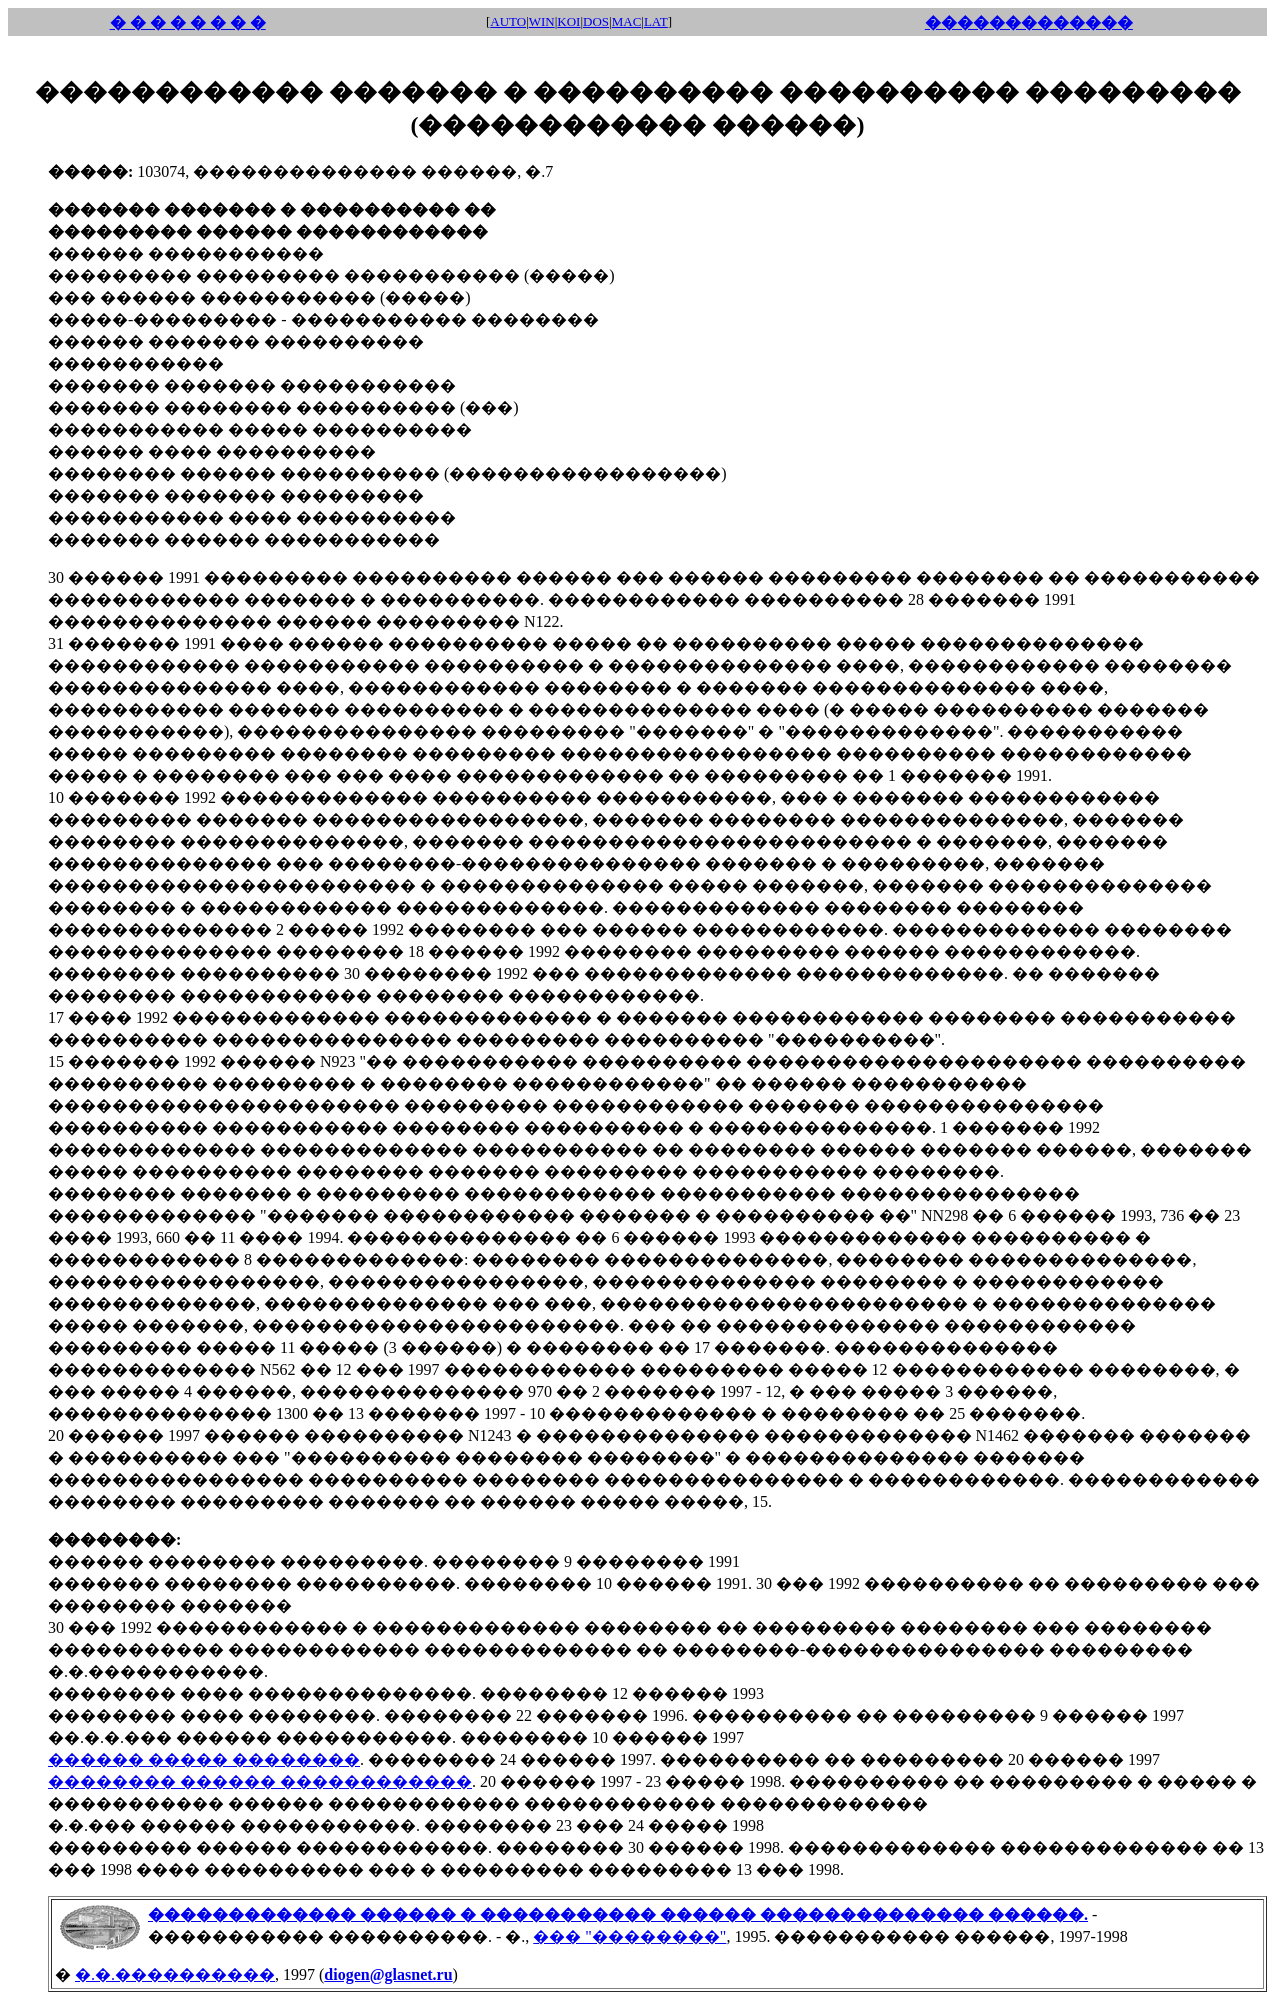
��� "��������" (629, 1936)
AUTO (508, 21)
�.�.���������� (175, 1974)
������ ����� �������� (204, 1759)
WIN (542, 21)
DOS (596, 21)
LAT (656, 21)
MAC (627, 21)
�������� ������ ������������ (260, 1781)
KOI (568, 21)
